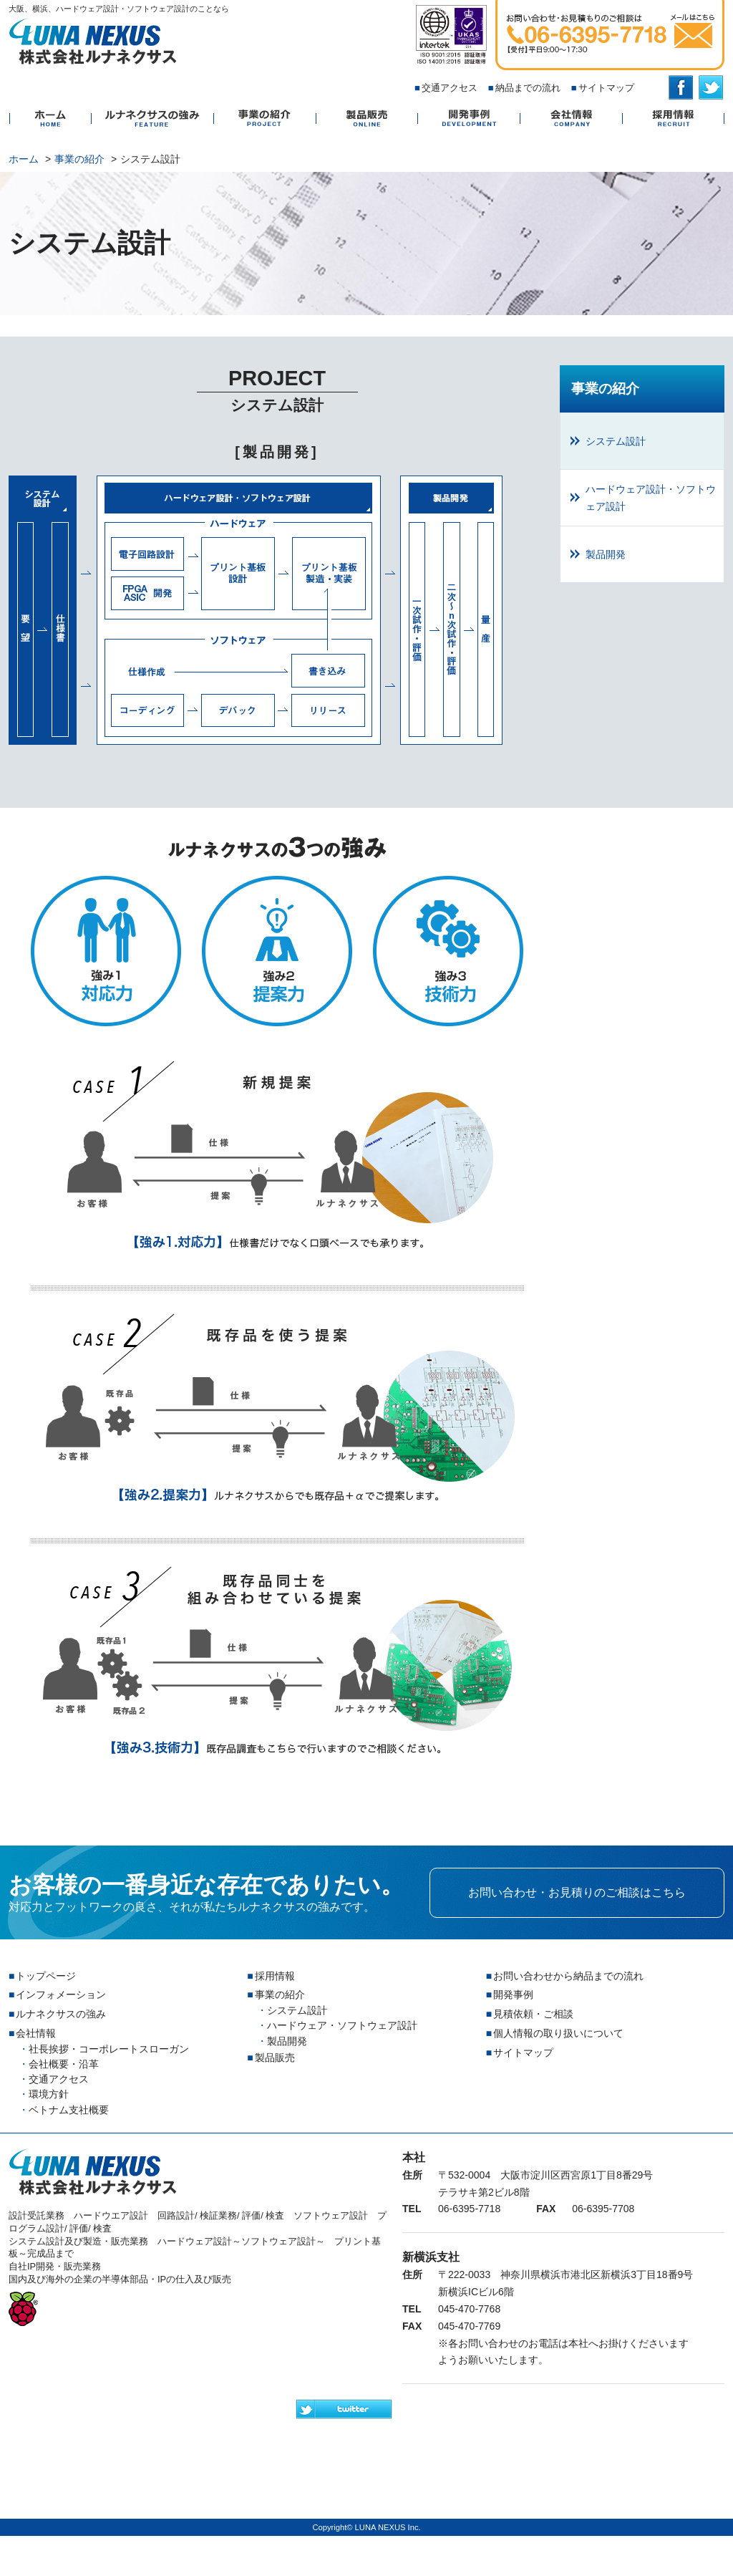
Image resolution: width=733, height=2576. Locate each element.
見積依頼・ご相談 (533, 2014)
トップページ (46, 1976)
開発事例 (468, 118)
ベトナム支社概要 (69, 2110)
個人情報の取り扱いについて (558, 2033)
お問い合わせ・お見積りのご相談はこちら (577, 1892)
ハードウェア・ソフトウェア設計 (342, 2025)
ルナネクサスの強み (152, 118)
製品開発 (451, 610)
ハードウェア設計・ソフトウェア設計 (239, 610)
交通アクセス (449, 87)
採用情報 (673, 118)
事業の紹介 (264, 118)
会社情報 (571, 118)
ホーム (50, 118)
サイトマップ (606, 87)
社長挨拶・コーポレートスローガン (109, 2049)
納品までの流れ (527, 87)
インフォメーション (61, 1994)
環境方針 (49, 2094)
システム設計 (43, 610)
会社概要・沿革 (64, 2064)
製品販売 (366, 118)
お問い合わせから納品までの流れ (568, 1976)
